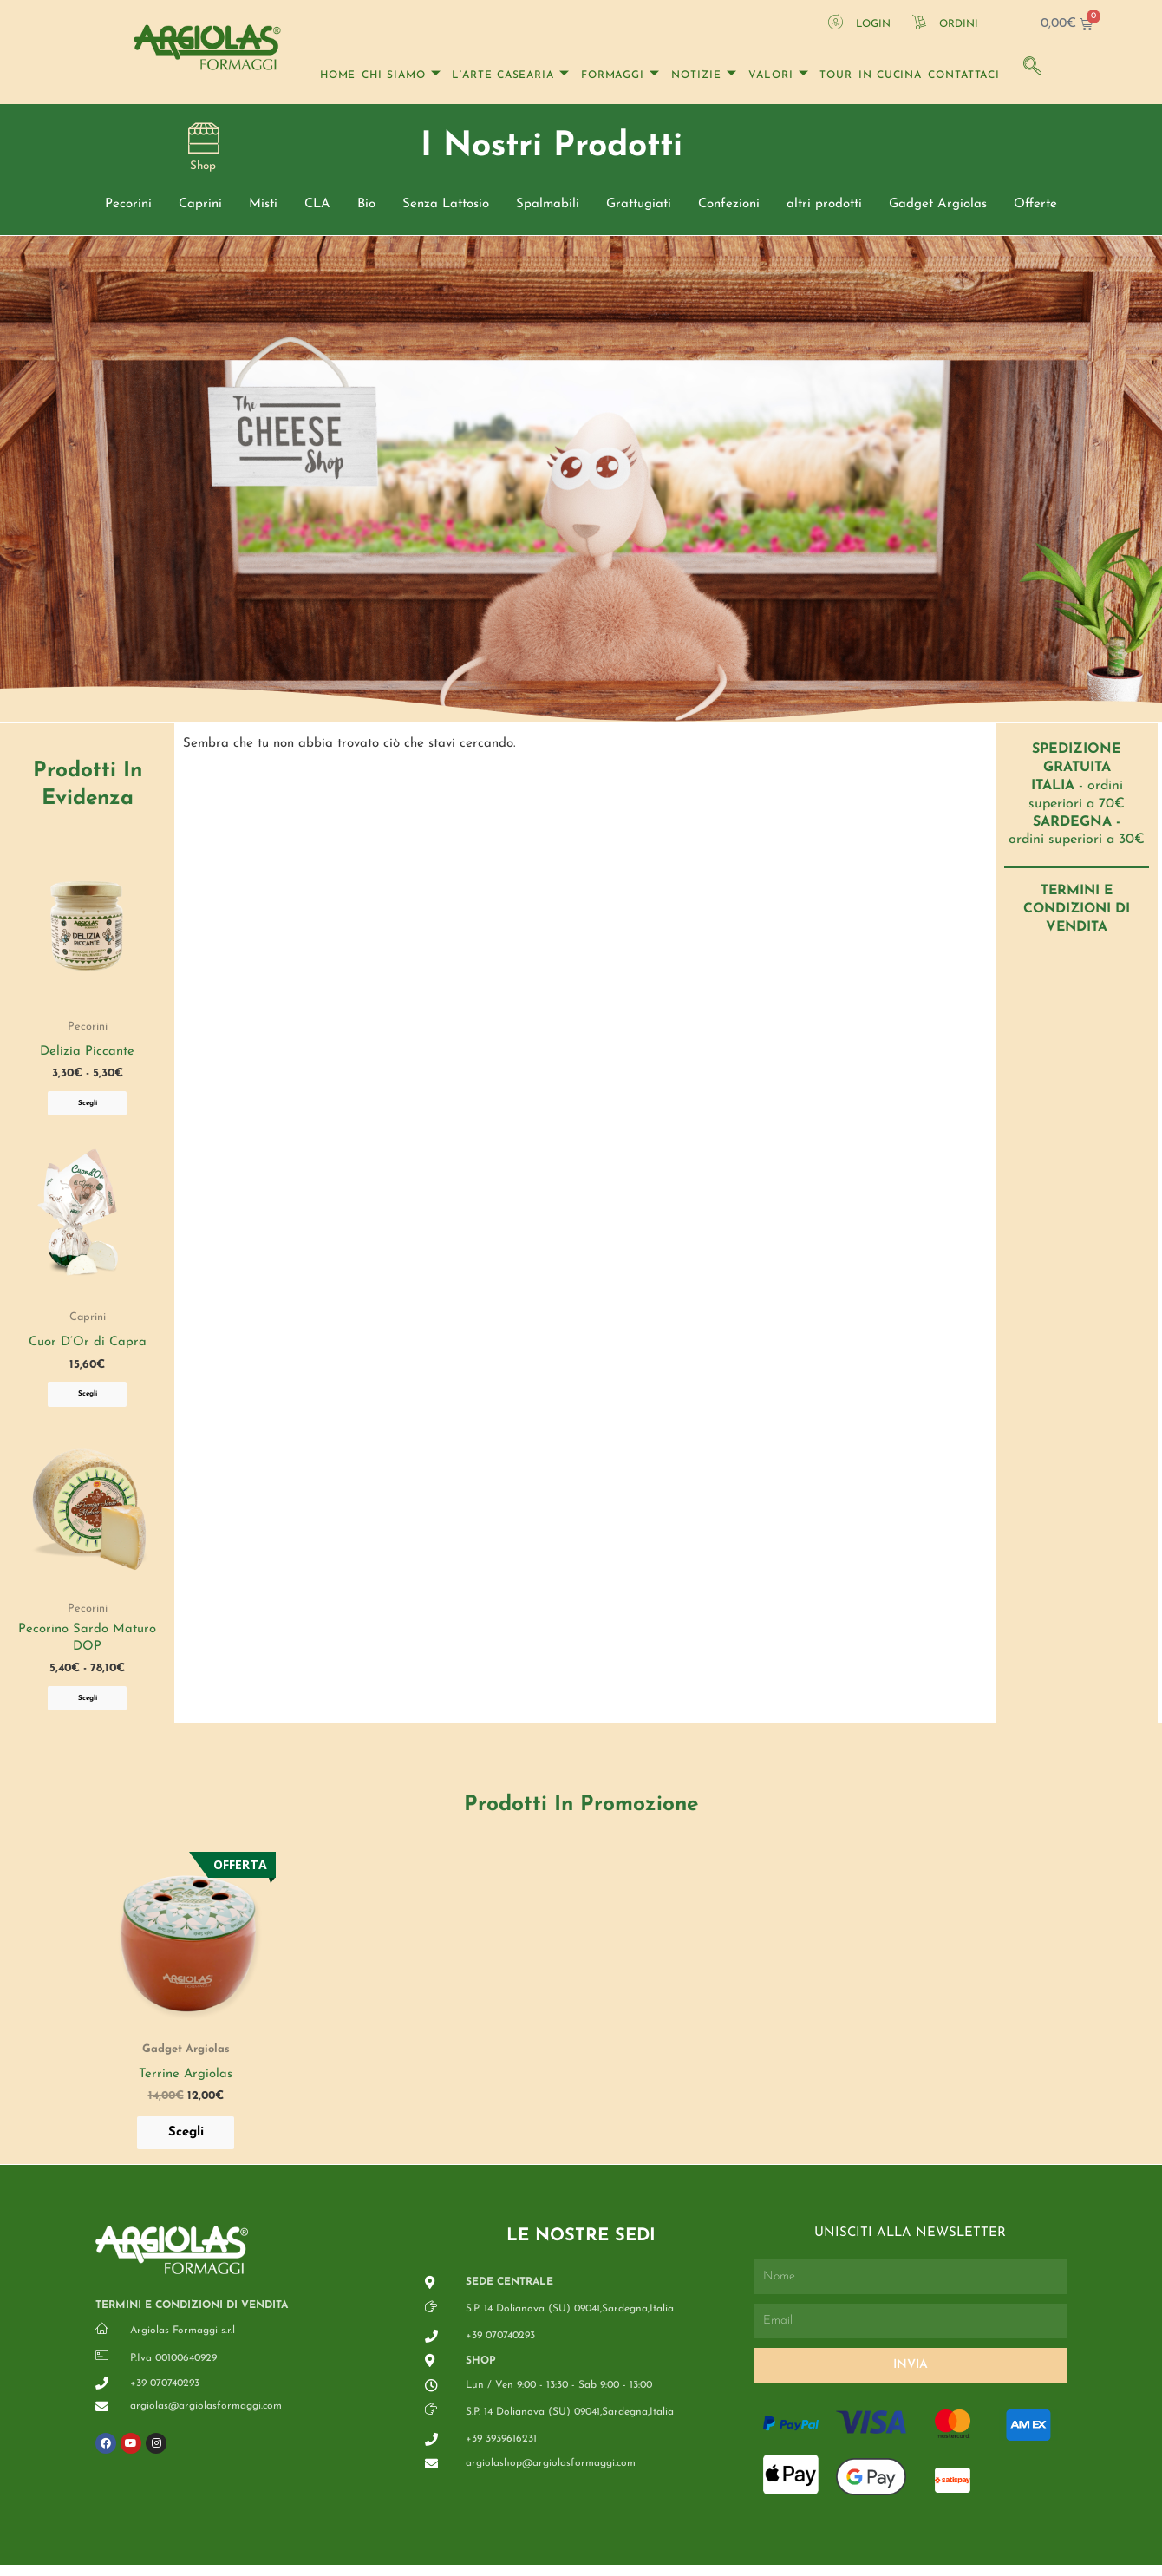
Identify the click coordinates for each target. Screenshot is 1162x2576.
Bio (366, 207)
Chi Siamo (401, 75)
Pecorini (128, 207)
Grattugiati (638, 207)
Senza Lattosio (445, 207)
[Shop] (203, 139)
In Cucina (890, 75)
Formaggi (620, 75)
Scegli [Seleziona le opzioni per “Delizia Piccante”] (87, 1107)
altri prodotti (824, 207)
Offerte (1035, 207)
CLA (317, 207)
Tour (835, 75)
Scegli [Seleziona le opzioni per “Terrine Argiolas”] (185, 2142)
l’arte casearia (510, 75)
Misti (263, 207)
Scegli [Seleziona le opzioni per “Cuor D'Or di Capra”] (87, 1399)
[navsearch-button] (1031, 63)
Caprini (200, 207)
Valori (778, 75)
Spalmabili (547, 207)
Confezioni (729, 207)
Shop (203, 169)
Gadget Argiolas (938, 207)
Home (338, 75)
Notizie (704, 75)
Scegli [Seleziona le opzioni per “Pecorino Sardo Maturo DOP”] (87, 1706)
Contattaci (964, 75)
